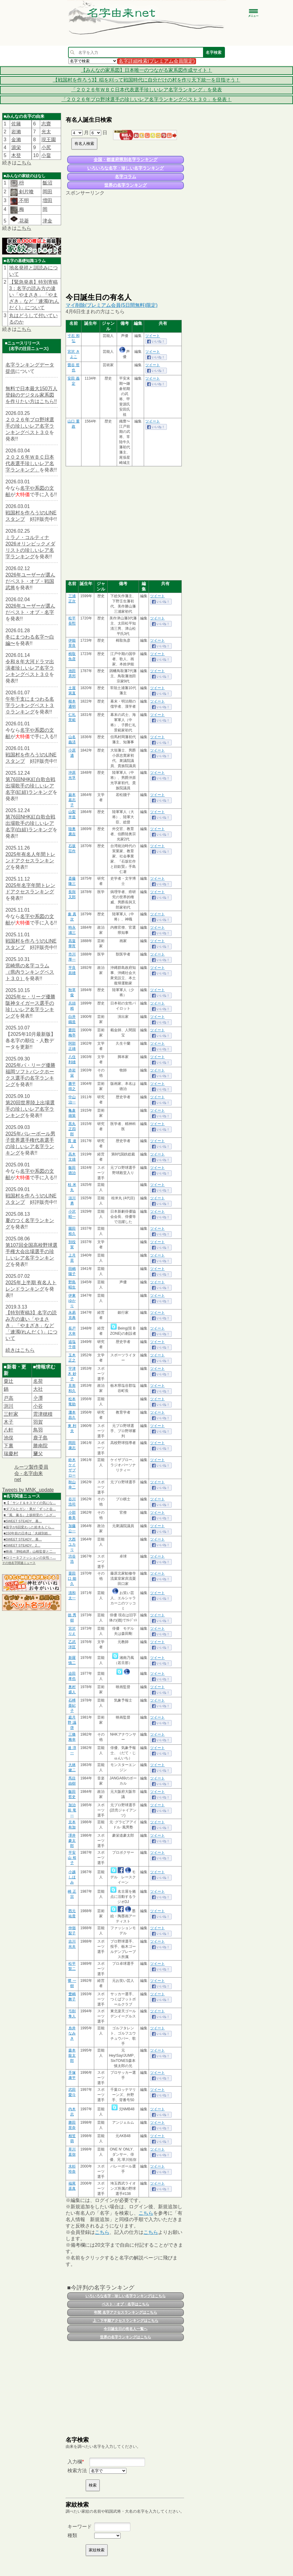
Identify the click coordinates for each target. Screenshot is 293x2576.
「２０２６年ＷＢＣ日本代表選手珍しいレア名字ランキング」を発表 (146, 89)
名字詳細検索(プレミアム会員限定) (157, 61)
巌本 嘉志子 (72, 800)
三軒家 (11, 1414)
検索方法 (77, 2470)
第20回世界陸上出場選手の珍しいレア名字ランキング (30, 1109)
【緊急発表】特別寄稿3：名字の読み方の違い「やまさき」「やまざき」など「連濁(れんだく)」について (34, 294)
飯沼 (47, 182)
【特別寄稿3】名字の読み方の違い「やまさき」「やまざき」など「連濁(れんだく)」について (31, 1325)
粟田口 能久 (72, 1578)
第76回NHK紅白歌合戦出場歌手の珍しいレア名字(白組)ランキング (30, 823)
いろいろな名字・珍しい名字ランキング (125, 168)
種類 (72, 2535)
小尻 (46, 147)
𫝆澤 (38, 1398)
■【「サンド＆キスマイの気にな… (30, 1503)
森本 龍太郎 (72, 2055)
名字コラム (125, 176)
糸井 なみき (72, 2033)
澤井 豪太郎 (72, 1840)
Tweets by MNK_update (28, 1489)
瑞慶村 (11, 1453)
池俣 (8, 1437)
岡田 (47, 191)
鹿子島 (40, 1437)
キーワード (79, 2526)
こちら (24, 162)
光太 (46, 131)
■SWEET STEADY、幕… (23, 1521)
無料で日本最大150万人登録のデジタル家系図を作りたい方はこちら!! (31, 395)
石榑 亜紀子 (72, 1705)
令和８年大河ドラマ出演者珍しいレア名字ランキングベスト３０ (29, 668)
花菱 (19, 220)
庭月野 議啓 (72, 1722)
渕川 (8, 1406)
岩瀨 (16, 131)
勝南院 (40, 1445)
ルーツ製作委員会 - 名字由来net (31, 1473)
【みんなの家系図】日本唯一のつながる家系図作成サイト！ (146, 70)
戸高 (8, 1398)
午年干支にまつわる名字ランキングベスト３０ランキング (29, 705)
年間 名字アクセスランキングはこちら (125, 2312)
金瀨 (16, 139)
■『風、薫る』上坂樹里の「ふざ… (30, 1515)
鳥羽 (38, 1429)
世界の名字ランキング (125, 185)
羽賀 (38, 1422)
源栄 (16, 147)
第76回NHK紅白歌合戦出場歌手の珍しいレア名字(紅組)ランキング (30, 786)
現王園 (48, 139)
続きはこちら (20, 1350)
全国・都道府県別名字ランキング (125, 159)
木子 (8, 1422)
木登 (16, 155)
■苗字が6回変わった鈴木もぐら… (29, 1527)
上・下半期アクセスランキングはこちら (125, 2320)
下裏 (8, 1445)
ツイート (152, 336)
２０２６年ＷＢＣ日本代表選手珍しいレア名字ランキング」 (29, 463)
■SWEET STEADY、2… (22, 1545)
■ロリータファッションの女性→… (30, 1557)
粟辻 (8, 1381)
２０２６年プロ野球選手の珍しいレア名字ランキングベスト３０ (29, 426)
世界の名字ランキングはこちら (125, 2337)
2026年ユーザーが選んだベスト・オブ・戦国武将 (30, 581)
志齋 (46, 123)
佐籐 (16, 123)
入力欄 (74, 2461)
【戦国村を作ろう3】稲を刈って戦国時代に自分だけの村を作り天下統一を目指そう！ (146, 79)
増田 (47, 200)
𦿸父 (38, 1453)
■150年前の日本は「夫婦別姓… (27, 1533)
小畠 (46, 155)
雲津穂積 (43, 1414)
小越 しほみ (72, 1877)
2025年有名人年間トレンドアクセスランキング (30, 861)
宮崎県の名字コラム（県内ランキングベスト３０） (29, 972)
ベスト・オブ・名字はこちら (125, 2304)
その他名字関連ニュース (19, 1563)
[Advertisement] (125, 243)
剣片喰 (25, 191)
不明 (23, 200)
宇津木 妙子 (72, 1373)
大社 (38, 1389)
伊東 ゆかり (72, 1300)
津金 (47, 220)
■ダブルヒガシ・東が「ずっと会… (30, 1509)
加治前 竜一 (72, 1810)
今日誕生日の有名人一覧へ (125, 2329)
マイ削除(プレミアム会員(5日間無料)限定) (111, 305)
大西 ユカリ (72, 1544)
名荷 (38, 1381)
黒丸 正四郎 (72, 1129)
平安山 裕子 (72, 1857)
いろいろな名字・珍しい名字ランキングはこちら (125, 2296)
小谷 (38, 1406)
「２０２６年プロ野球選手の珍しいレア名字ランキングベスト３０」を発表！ (146, 99)
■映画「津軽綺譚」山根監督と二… (30, 1551)
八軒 (8, 1429)
